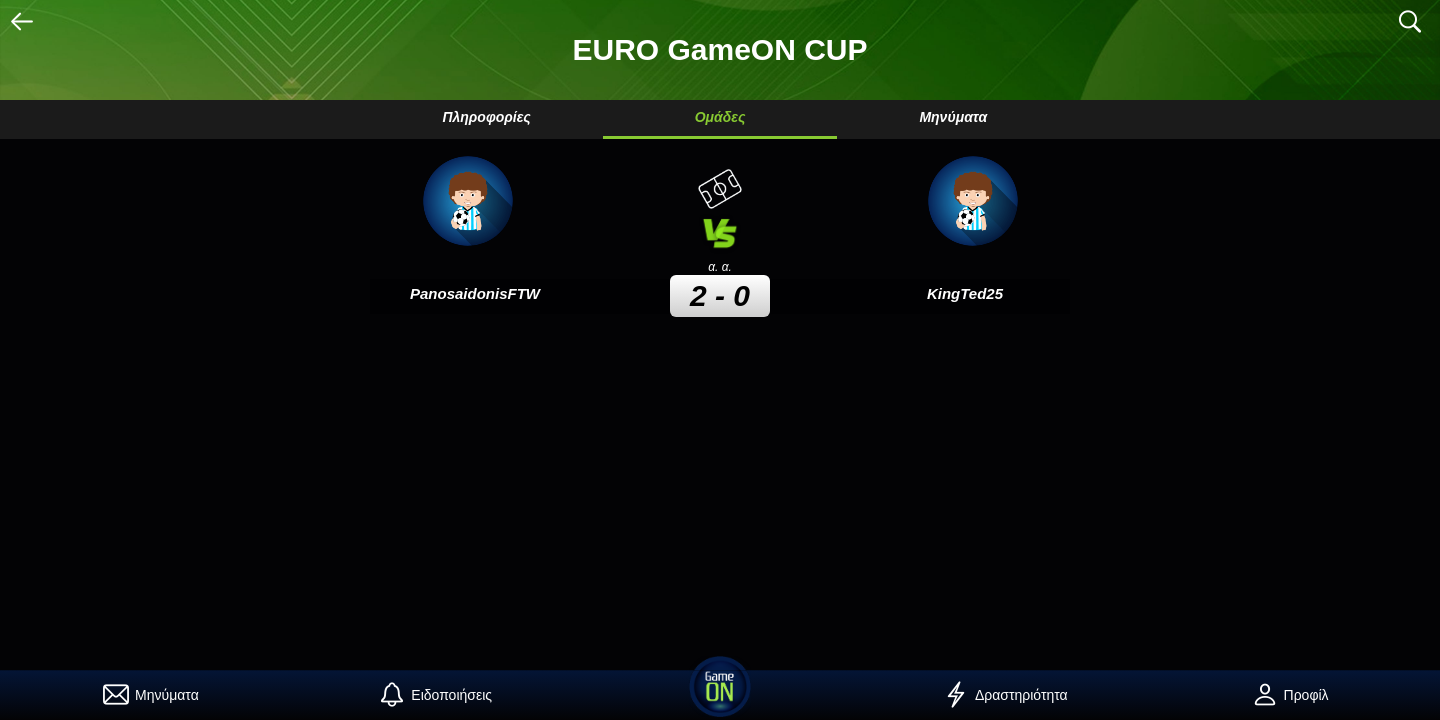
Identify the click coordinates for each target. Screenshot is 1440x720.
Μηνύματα (953, 117)
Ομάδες (720, 117)
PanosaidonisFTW (475, 293)
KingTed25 (965, 293)
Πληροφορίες (486, 117)
